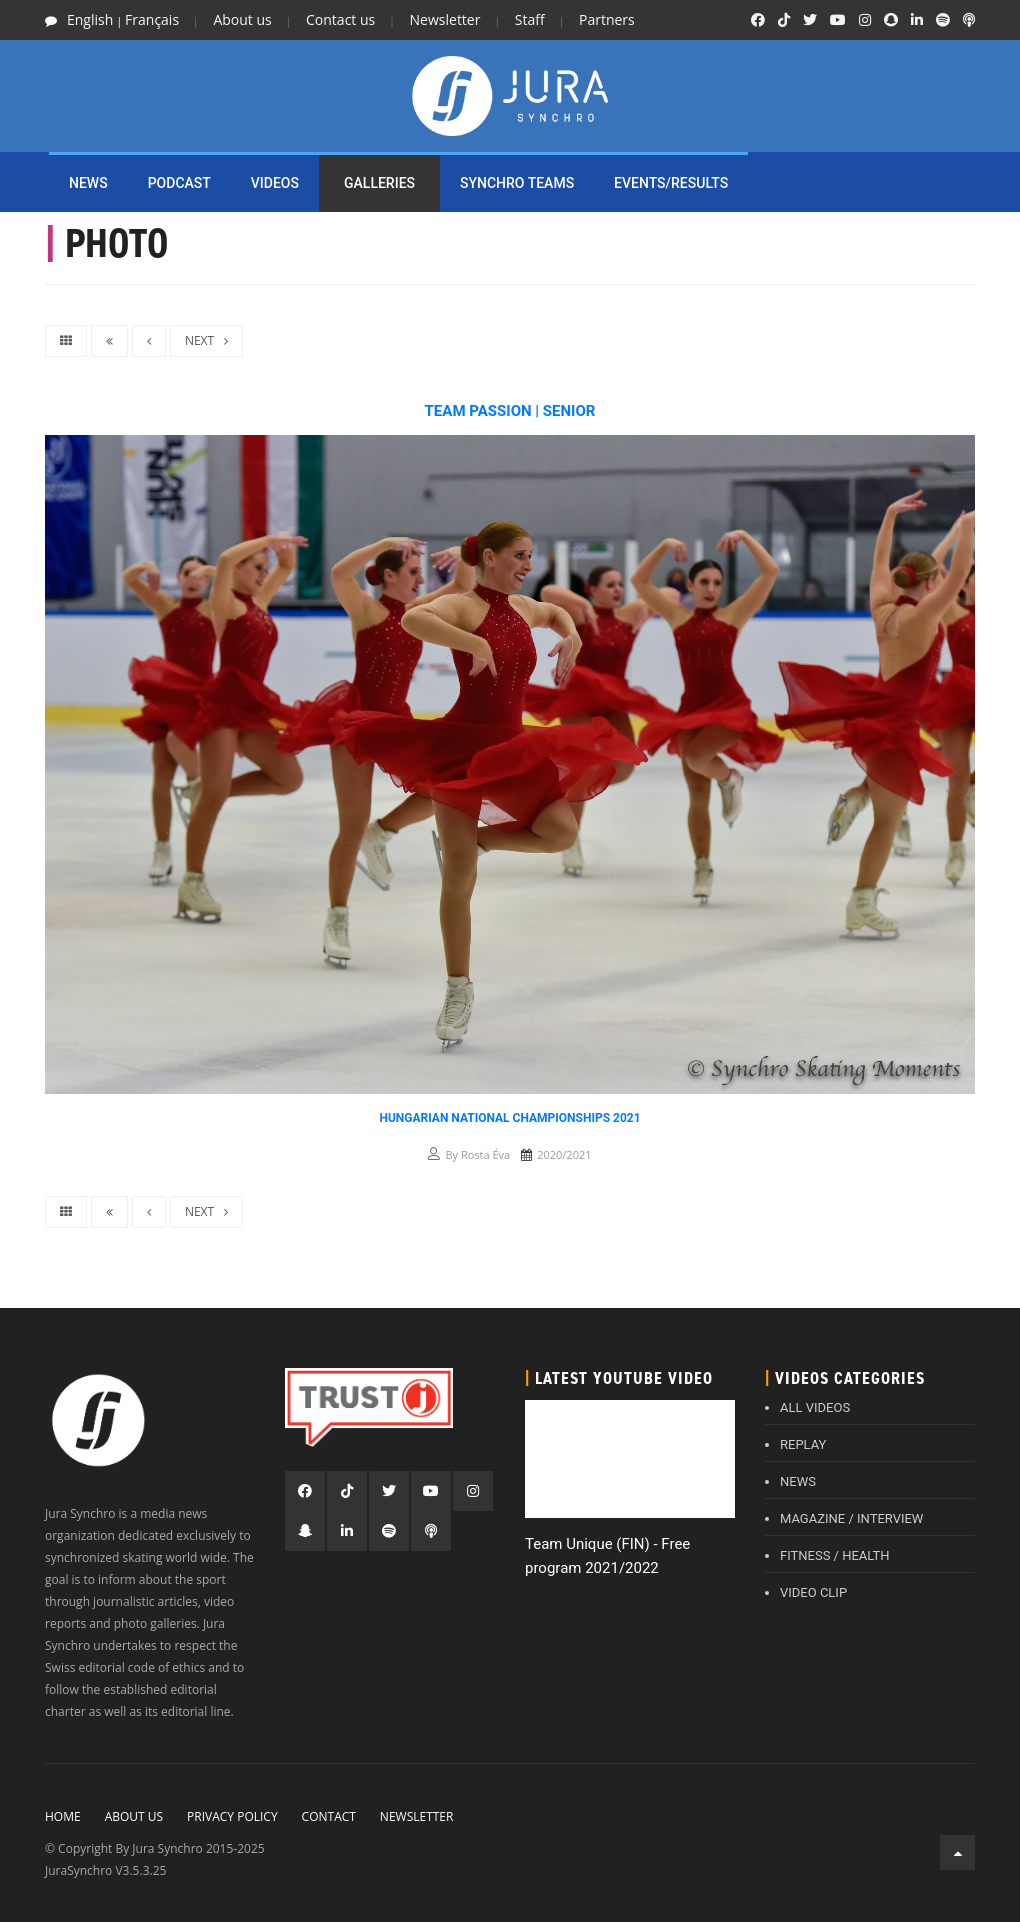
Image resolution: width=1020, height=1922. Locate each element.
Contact (329, 1816)
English (90, 19)
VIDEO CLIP (813, 1592)
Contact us (340, 19)
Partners (607, 19)
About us (242, 19)
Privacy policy (232, 1816)
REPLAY (803, 1444)
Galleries (379, 183)
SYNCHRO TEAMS (517, 183)
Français (152, 19)
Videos (275, 183)
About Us (134, 1816)
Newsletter (445, 19)
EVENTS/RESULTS (671, 183)
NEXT (206, 340)
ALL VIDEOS (815, 1407)
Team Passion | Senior (510, 411)
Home (63, 1816)
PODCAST (179, 183)
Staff (530, 19)
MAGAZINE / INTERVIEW (851, 1518)
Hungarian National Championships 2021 (509, 1118)
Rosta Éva (485, 1154)
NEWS (88, 183)
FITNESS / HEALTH (835, 1555)
